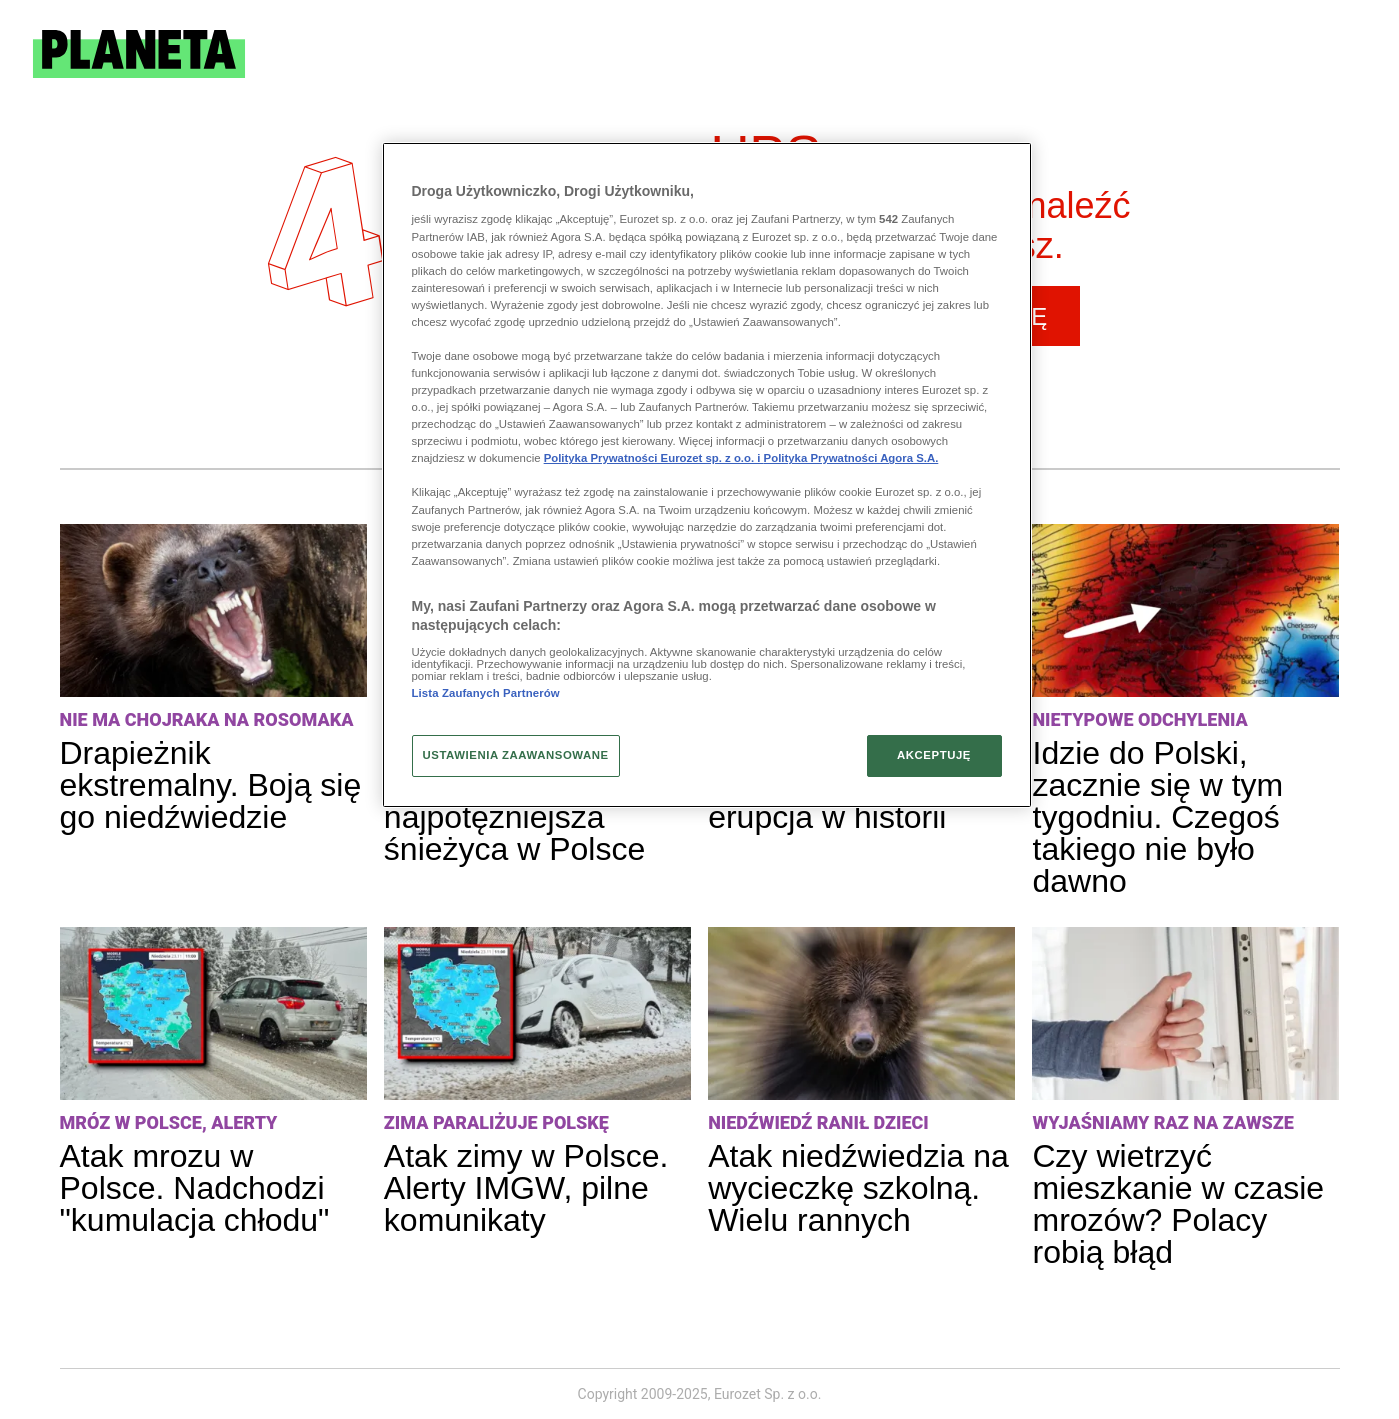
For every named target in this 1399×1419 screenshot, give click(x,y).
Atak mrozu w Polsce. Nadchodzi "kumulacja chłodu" (195, 1188)
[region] (707, 475)
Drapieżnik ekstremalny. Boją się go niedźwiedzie (211, 785)
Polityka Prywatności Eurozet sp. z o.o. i (654, 458)
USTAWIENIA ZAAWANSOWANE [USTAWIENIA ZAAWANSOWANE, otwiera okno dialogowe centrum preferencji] (516, 755)
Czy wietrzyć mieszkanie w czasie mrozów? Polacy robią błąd (1178, 1204)
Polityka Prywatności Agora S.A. (851, 458)
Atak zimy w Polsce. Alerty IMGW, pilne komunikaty (526, 1188)
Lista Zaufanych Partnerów (486, 693)
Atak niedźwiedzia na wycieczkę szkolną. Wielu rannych (858, 1188)
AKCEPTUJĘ (934, 755)
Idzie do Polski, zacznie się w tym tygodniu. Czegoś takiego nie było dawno (1157, 817)
